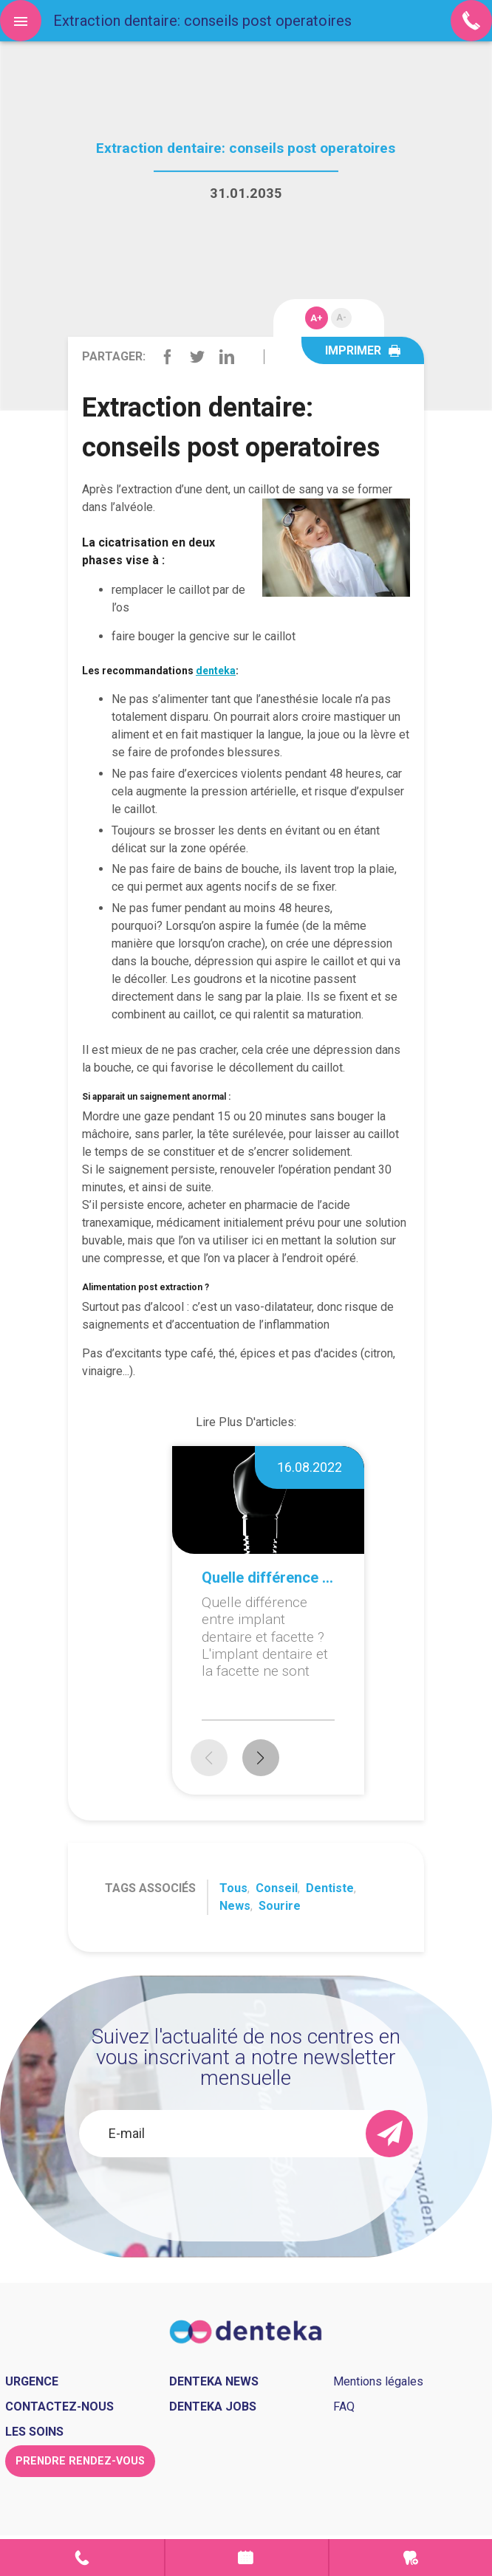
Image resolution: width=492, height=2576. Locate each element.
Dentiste (330, 1888)
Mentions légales (378, 2381)
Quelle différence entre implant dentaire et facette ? (268, 1577)
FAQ (344, 2406)
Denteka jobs (212, 2406)
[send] (389, 2133)
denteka (216, 670)
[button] (260, 1757)
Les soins (34, 2432)
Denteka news (214, 2381)
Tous (233, 1888)
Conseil (277, 1888)
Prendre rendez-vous (246, 2557)
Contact (82, 2557)
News (234, 1906)
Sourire (280, 1906)
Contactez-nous (59, 2406)
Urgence (410, 2557)
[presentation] (245, 2196)
